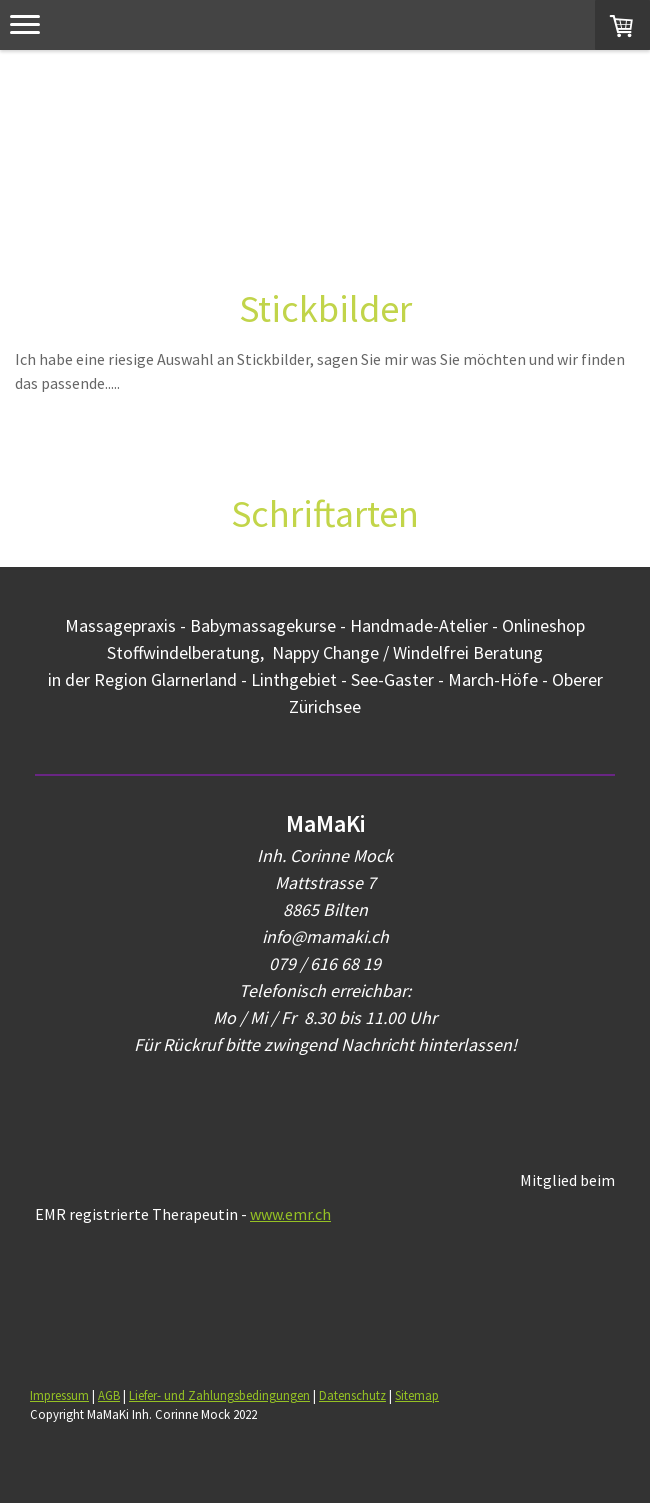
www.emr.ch (290, 1214)
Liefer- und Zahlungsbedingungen (219, 1395)
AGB (109, 1395)
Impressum (59, 1395)
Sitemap (417, 1395)
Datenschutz (352, 1395)
